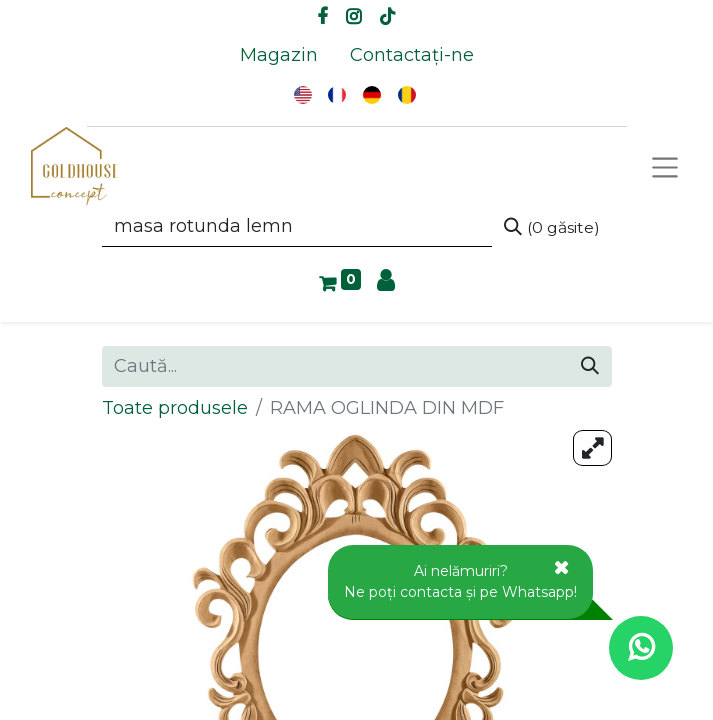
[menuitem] (279, 55)
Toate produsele (175, 408)
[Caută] (552, 227)
